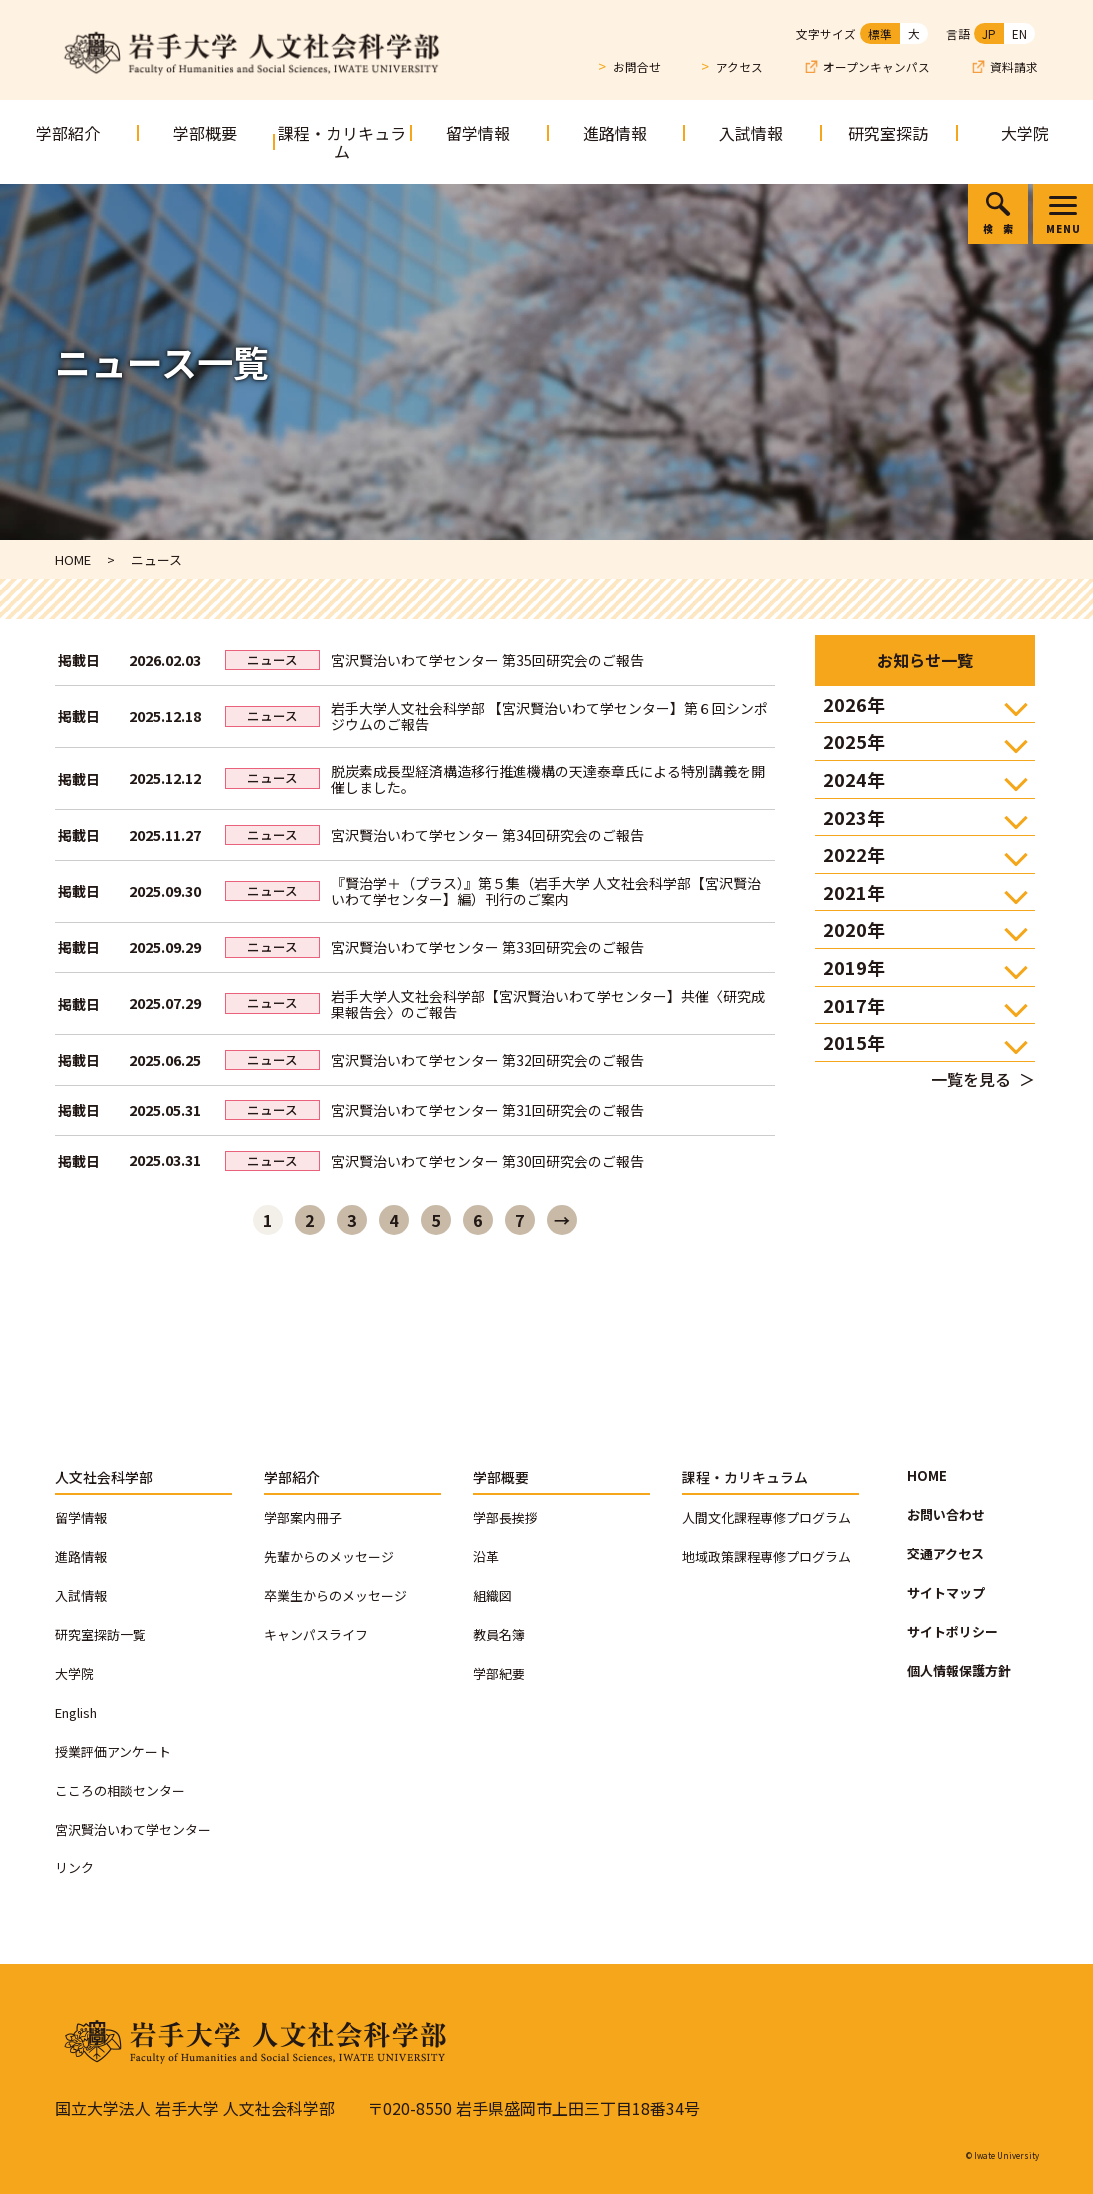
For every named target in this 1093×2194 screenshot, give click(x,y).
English (76, 1712)
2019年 (854, 967)
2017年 (854, 1005)
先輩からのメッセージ (329, 1556)
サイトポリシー (952, 1631)
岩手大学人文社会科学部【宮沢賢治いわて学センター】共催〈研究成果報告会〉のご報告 (548, 1004)
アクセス (739, 66)
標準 (880, 33)
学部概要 (205, 133)
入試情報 (751, 133)
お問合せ (637, 66)
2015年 (854, 1042)
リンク (74, 1867)
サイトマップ (946, 1592)
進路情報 (615, 133)
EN (1019, 33)
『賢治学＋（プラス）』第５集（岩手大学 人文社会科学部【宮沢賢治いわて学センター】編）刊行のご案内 (546, 891)
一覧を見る (971, 1079)
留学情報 (478, 133)
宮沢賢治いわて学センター (133, 1829)
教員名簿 (499, 1634)
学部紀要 (499, 1673)
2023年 (854, 817)
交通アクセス (945, 1553)
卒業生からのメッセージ (335, 1595)
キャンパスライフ (316, 1634)
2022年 (854, 854)
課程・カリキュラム (342, 142)
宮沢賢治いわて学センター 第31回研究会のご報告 (487, 1110)
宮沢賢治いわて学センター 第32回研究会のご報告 (487, 1060)
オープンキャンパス (876, 67)
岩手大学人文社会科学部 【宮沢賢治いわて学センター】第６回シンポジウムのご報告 (549, 716)
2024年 (854, 779)
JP (989, 33)
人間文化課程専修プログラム (766, 1517)
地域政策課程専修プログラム (766, 1556)
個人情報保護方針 (959, 1670)
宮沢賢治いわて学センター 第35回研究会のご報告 (487, 660)
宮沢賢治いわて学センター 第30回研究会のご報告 (487, 1161)
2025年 (854, 741)
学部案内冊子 (303, 1517)
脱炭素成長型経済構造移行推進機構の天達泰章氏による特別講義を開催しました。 (548, 779)
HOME (927, 1475)
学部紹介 (68, 133)
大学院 (1025, 133)
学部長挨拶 (505, 1517)
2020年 (854, 929)
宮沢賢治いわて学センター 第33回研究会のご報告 (487, 947)
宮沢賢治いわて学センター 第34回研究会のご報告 (487, 835)
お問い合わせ (946, 1514)
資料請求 (1014, 67)
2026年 (854, 704)
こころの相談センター (120, 1790)
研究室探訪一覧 (100, 1634)
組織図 (492, 1595)
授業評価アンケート (113, 1751)
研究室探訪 (888, 133)
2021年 (854, 892)
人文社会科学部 (104, 1477)
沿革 (486, 1556)
